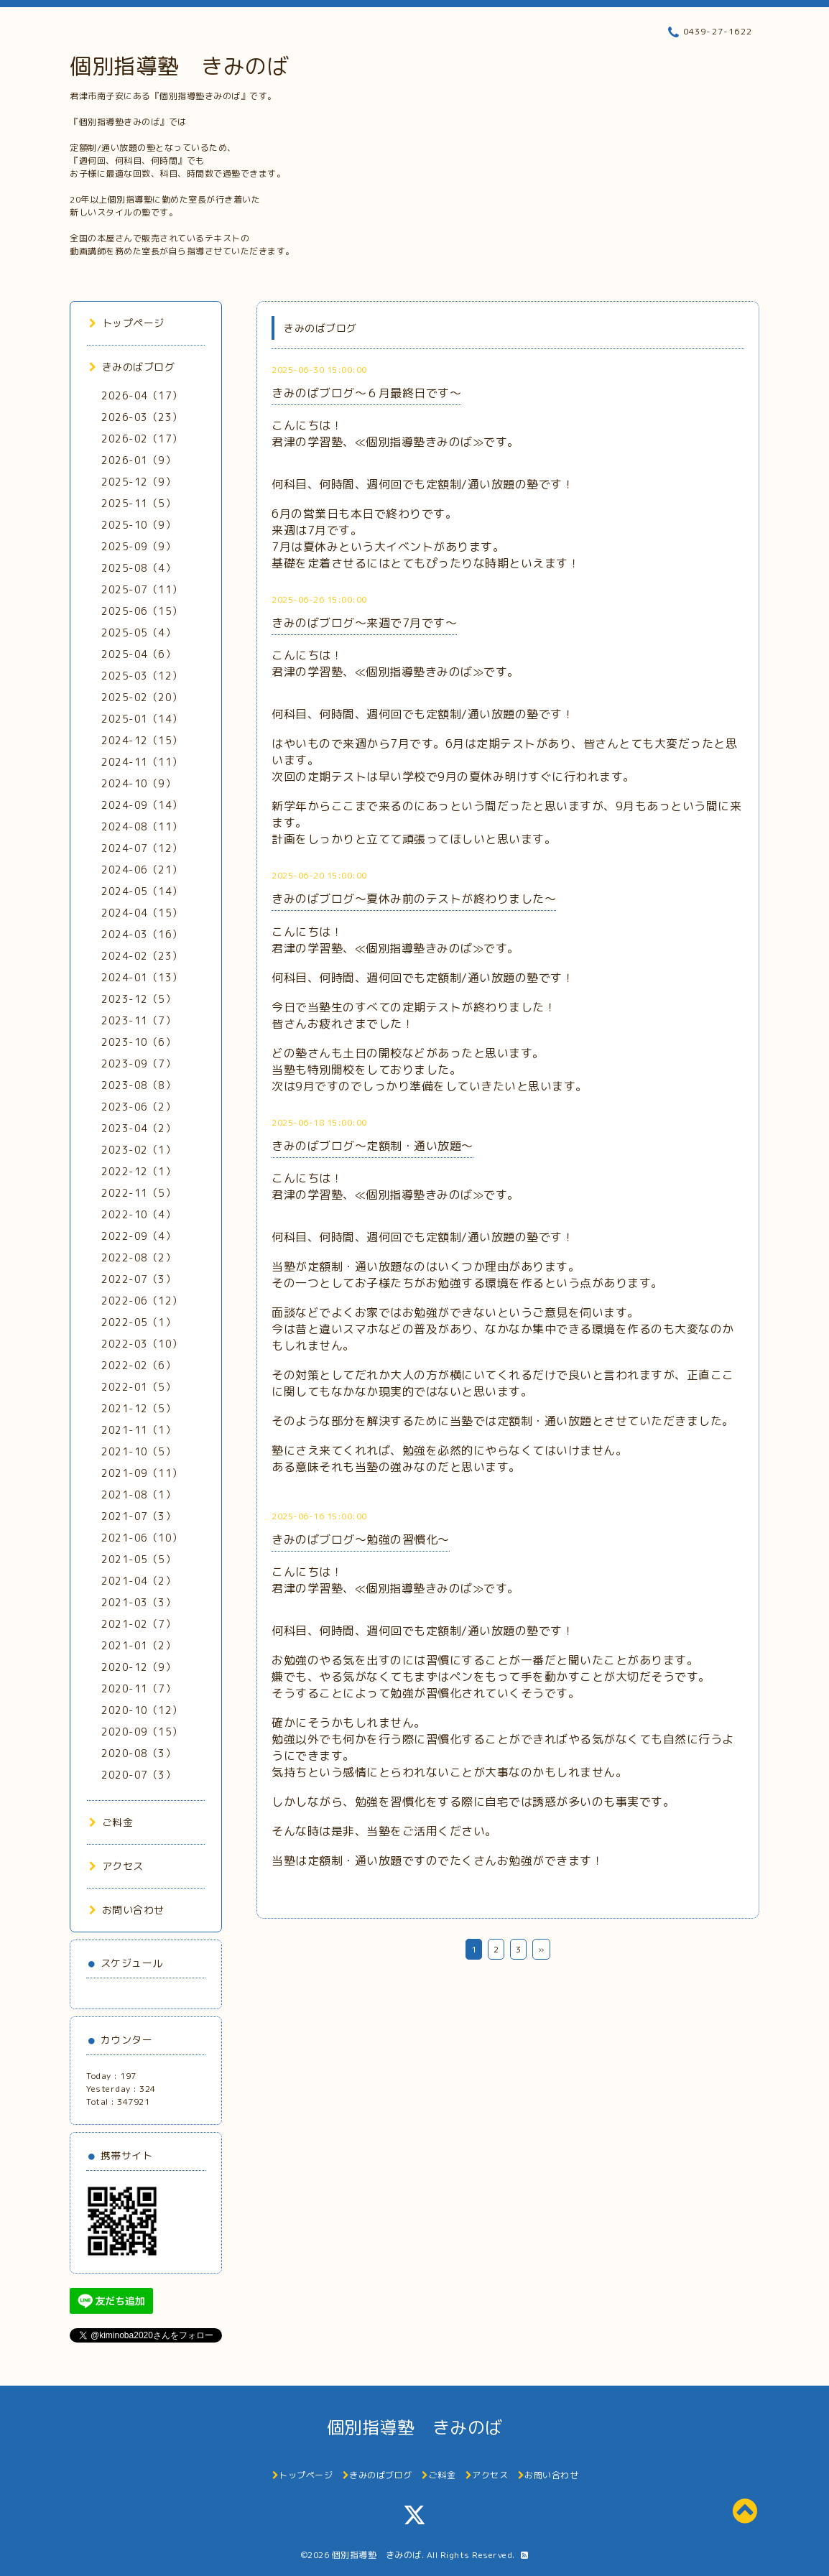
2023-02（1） (138, 1150)
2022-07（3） (138, 1279)
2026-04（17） (141, 395)
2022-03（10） (141, 1343)
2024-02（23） (141, 956)
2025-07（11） (141, 589)
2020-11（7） (138, 1688)
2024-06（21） (141, 869)
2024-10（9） (138, 783)
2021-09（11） (141, 1473)
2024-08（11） (141, 826)
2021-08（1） (138, 1494)
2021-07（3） (138, 1516)
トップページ (127, 323)
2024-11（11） (141, 762)
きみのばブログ (132, 367)
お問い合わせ (127, 1910)
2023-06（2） (138, 1106)
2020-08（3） (138, 1753)
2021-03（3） (138, 1602)
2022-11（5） (138, 1193)
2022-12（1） (138, 1171)
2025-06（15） (141, 611)
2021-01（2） (138, 1645)
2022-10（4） (138, 1214)
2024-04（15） (141, 912)
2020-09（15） (141, 1731)
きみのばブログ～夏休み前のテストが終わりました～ (414, 899)
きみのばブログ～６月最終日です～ (366, 393)
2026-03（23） (141, 417)
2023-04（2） (138, 1128)
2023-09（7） (138, 1063)
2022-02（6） (138, 1365)
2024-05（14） (141, 891)
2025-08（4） (138, 568)
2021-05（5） (138, 1559)
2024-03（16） (141, 934)
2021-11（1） (138, 1430)
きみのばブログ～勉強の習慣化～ (361, 1539)
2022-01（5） (138, 1387)
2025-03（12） (141, 675)
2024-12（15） (141, 740)
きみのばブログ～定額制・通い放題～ (372, 1146)
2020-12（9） (138, 1667)
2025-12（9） (138, 481)
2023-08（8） (138, 1085)
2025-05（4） (138, 632)
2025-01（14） (141, 719)
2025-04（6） (138, 654)
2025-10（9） (138, 525)
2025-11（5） (138, 503)
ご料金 (111, 1822)
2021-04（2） (138, 1581)
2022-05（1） (138, 1322)
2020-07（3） (138, 1775)
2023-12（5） (138, 999)
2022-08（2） (138, 1257)
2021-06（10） (141, 1537)
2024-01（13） (141, 977)
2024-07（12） (141, 848)
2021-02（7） (138, 1624)
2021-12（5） (138, 1408)
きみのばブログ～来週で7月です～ (364, 623)
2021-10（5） (138, 1451)
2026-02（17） (141, 438)
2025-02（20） (141, 697)
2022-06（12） (141, 1300)
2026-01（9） (138, 460)
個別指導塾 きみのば (179, 66)
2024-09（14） (141, 805)
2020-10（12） (141, 1710)
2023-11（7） (138, 1020)
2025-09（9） (138, 546)
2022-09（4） (138, 1236)
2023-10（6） (138, 1042)
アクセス (116, 1866)
